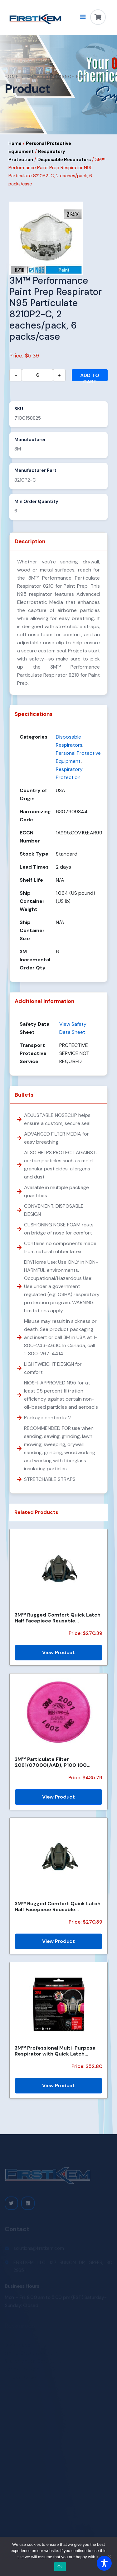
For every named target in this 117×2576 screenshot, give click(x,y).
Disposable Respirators (64, 159)
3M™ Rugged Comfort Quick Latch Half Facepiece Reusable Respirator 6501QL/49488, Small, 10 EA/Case (57, 1906)
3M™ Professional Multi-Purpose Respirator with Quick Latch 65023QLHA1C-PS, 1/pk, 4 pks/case (58, 2051)
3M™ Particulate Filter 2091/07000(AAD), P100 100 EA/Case (51, 1762)
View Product (58, 1652)
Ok (60, 2566)
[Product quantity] (37, 375)
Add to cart (89, 376)
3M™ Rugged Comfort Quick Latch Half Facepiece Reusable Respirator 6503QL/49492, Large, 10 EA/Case (57, 1618)
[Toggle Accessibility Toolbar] (104, 2563)
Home (12, 76)
